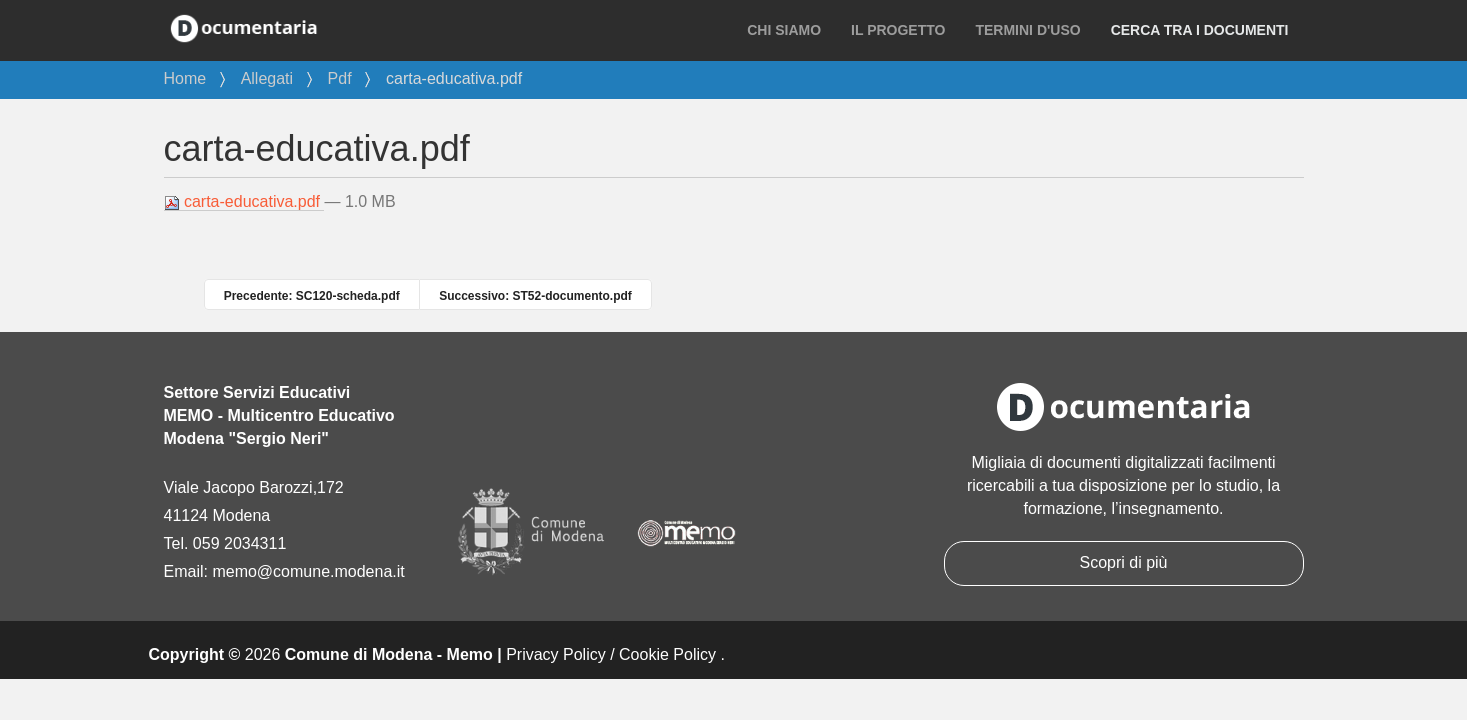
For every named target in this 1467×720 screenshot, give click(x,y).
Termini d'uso (1027, 30)
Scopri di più (1123, 562)
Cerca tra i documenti (1200, 30)
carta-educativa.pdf (244, 202)
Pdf (340, 78)
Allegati (267, 78)
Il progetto (898, 30)
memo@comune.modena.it (308, 571)
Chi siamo (784, 30)
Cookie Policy (667, 654)
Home (185, 78)
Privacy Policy (556, 654)
